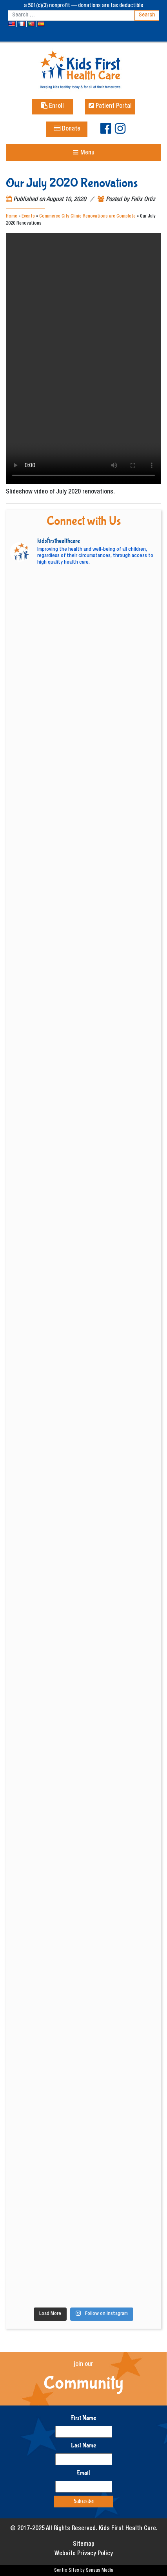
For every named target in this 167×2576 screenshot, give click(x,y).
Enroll (52, 106)
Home (11, 216)
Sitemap (83, 2545)
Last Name (83, 2445)
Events (28, 216)
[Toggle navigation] (83, 152)
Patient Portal (110, 106)
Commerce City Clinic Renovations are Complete (87, 216)
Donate (67, 129)
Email (83, 2472)
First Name (83, 2418)
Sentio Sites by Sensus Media (83, 2570)
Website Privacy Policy (83, 2554)
